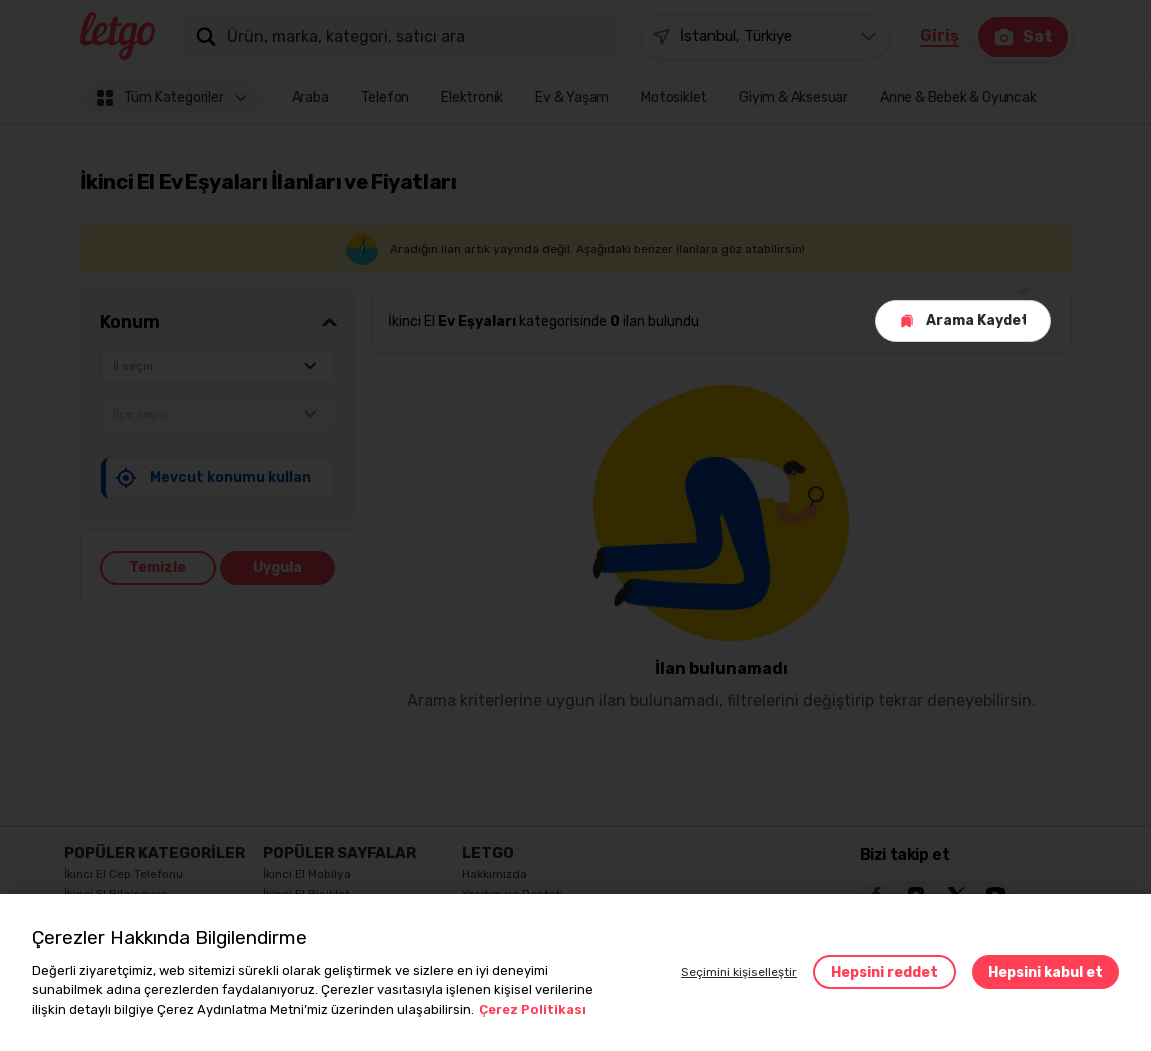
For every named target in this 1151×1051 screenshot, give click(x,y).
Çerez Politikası (532, 1009)
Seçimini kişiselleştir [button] (739, 972)
